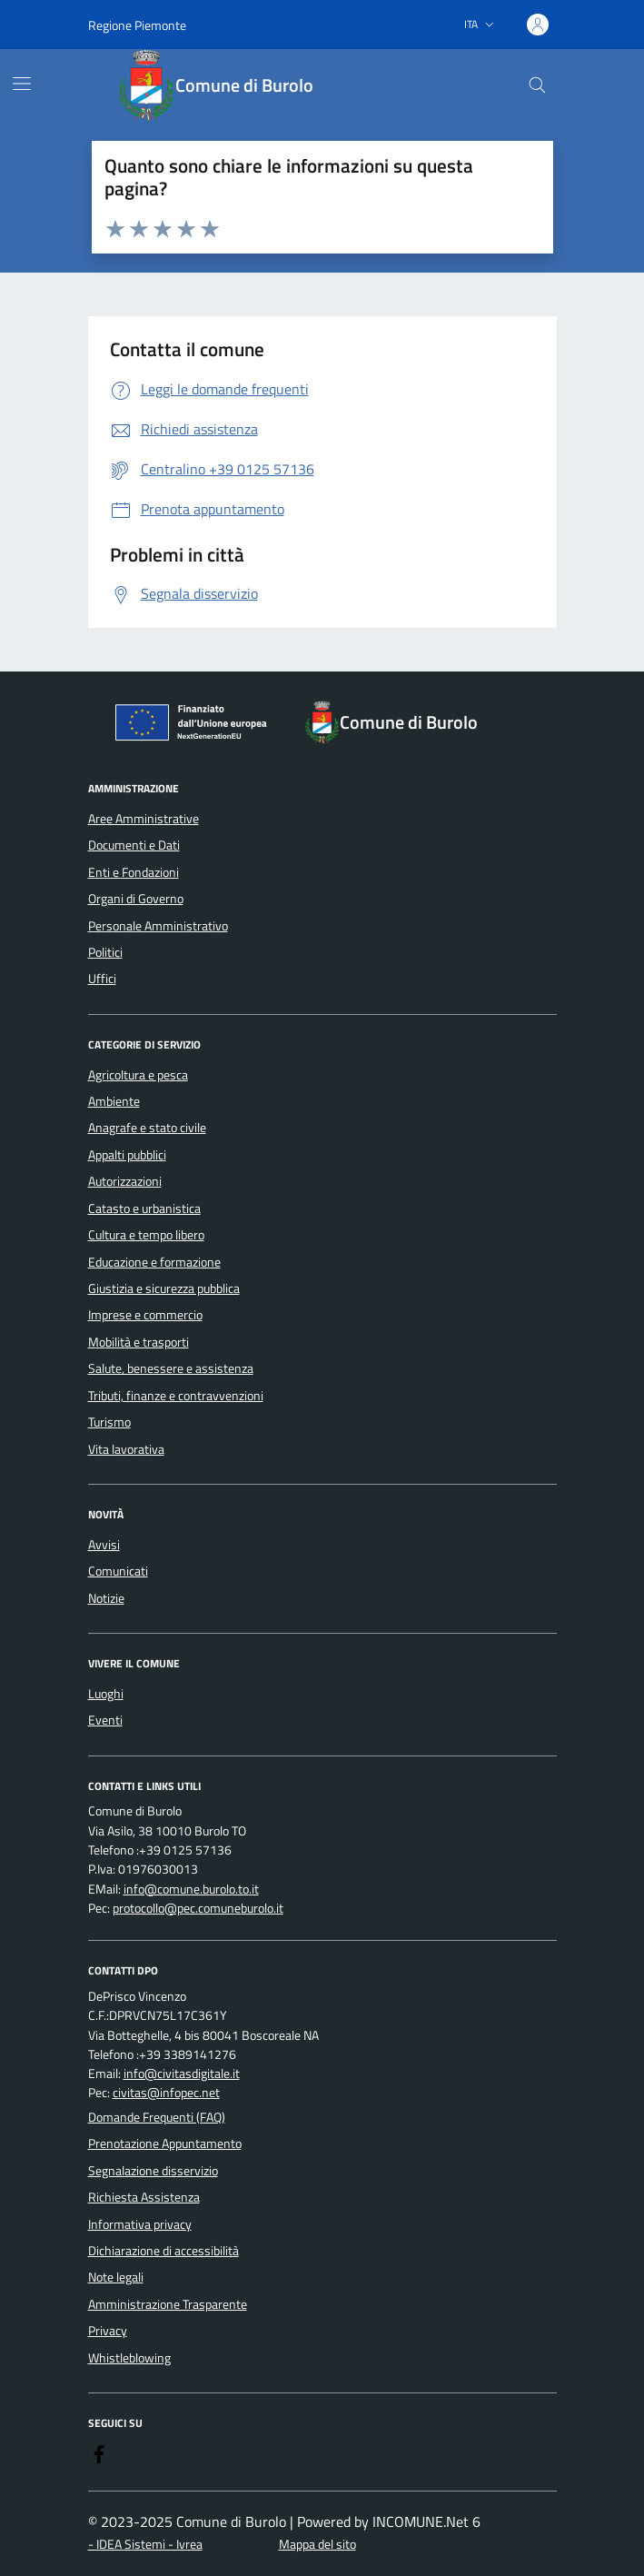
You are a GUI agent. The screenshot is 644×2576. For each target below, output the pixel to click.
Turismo (109, 1422)
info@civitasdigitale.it (182, 2074)
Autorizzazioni (125, 1181)
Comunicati (118, 1571)
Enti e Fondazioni (133, 872)
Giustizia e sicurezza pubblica (164, 1288)
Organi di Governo (135, 899)
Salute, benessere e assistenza (170, 1368)
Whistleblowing (129, 2358)
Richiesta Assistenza (144, 2197)
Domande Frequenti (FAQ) (156, 2117)
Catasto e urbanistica (144, 1208)
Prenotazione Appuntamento (165, 2143)
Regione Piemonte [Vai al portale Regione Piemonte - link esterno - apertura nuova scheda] (137, 25)
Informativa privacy (140, 2224)
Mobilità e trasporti (138, 1342)
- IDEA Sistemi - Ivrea (145, 2544)
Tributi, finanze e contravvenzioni (175, 1396)
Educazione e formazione (154, 1262)
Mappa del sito (317, 2544)
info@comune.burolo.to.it (191, 1889)
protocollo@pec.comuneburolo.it (198, 1908)
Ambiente (114, 1101)
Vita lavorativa (126, 1449)
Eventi (105, 1720)
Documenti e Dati (134, 845)
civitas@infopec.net (166, 2093)
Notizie (106, 1598)
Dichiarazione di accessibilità (163, 2251)
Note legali (116, 2277)
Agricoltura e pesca (138, 1075)
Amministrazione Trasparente (167, 2304)
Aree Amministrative (143, 819)
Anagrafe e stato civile (147, 1128)
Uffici (102, 979)
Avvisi (104, 1545)
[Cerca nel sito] (537, 85)
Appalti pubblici (127, 1155)
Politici (105, 952)
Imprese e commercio (145, 1315)
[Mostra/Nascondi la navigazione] (22, 83)
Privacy (107, 2331)
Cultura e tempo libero (146, 1235)
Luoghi (106, 1694)
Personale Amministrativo (158, 926)
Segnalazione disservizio (153, 2171)
